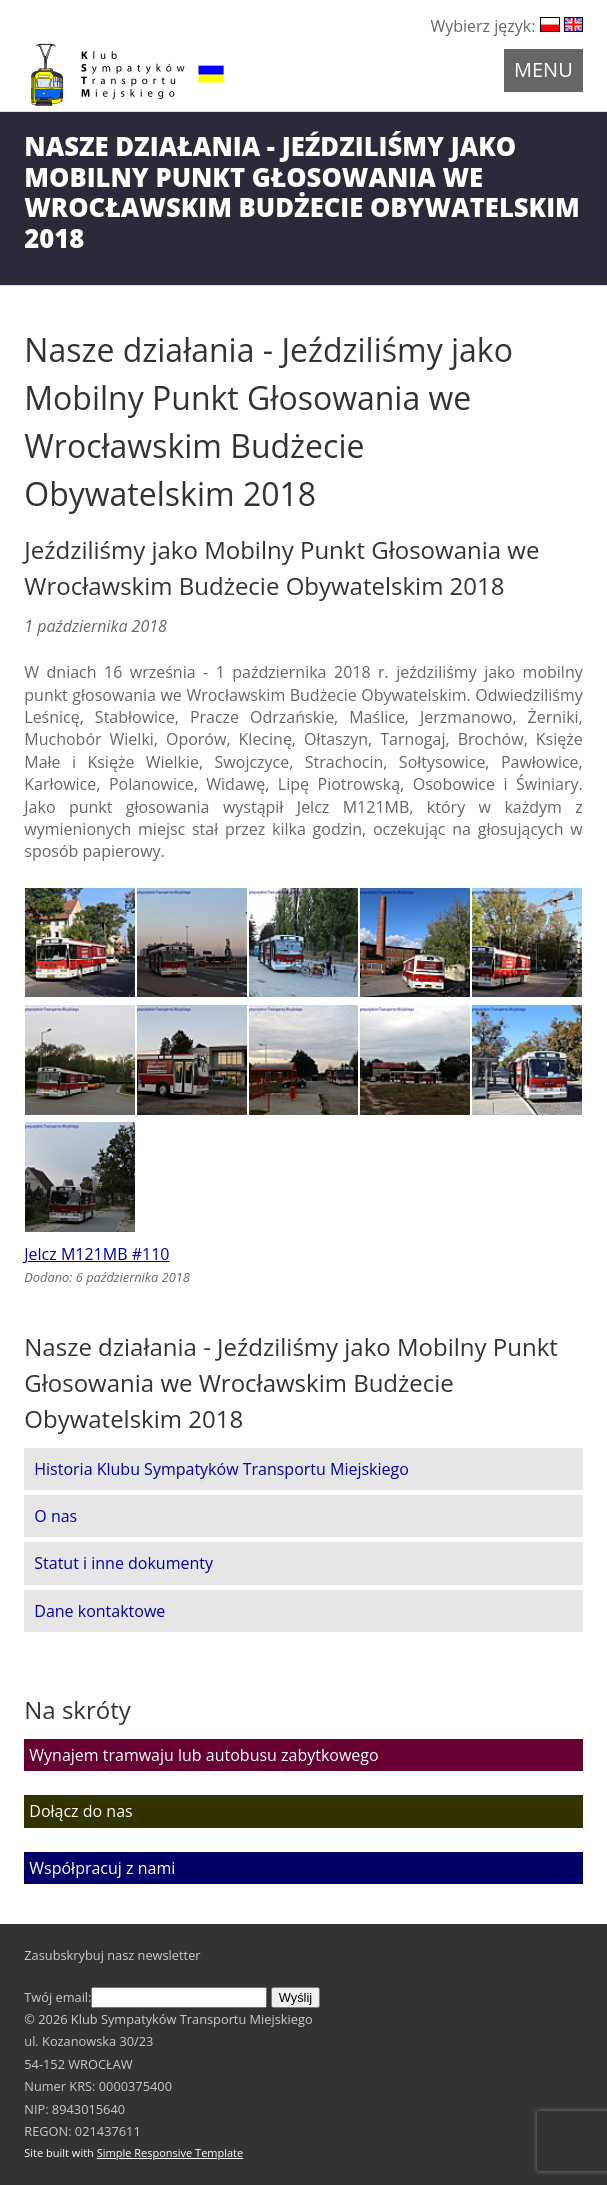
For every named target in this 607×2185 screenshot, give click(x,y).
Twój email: (145, 1997)
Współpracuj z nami (102, 1868)
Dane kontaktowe (99, 1611)
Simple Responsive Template (170, 2152)
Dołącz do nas (80, 1811)
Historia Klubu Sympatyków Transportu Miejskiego (221, 1469)
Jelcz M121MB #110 (96, 1254)
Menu (543, 69)
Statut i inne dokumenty (123, 1563)
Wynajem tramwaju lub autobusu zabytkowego (203, 1755)
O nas (55, 1516)
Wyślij (295, 1997)
